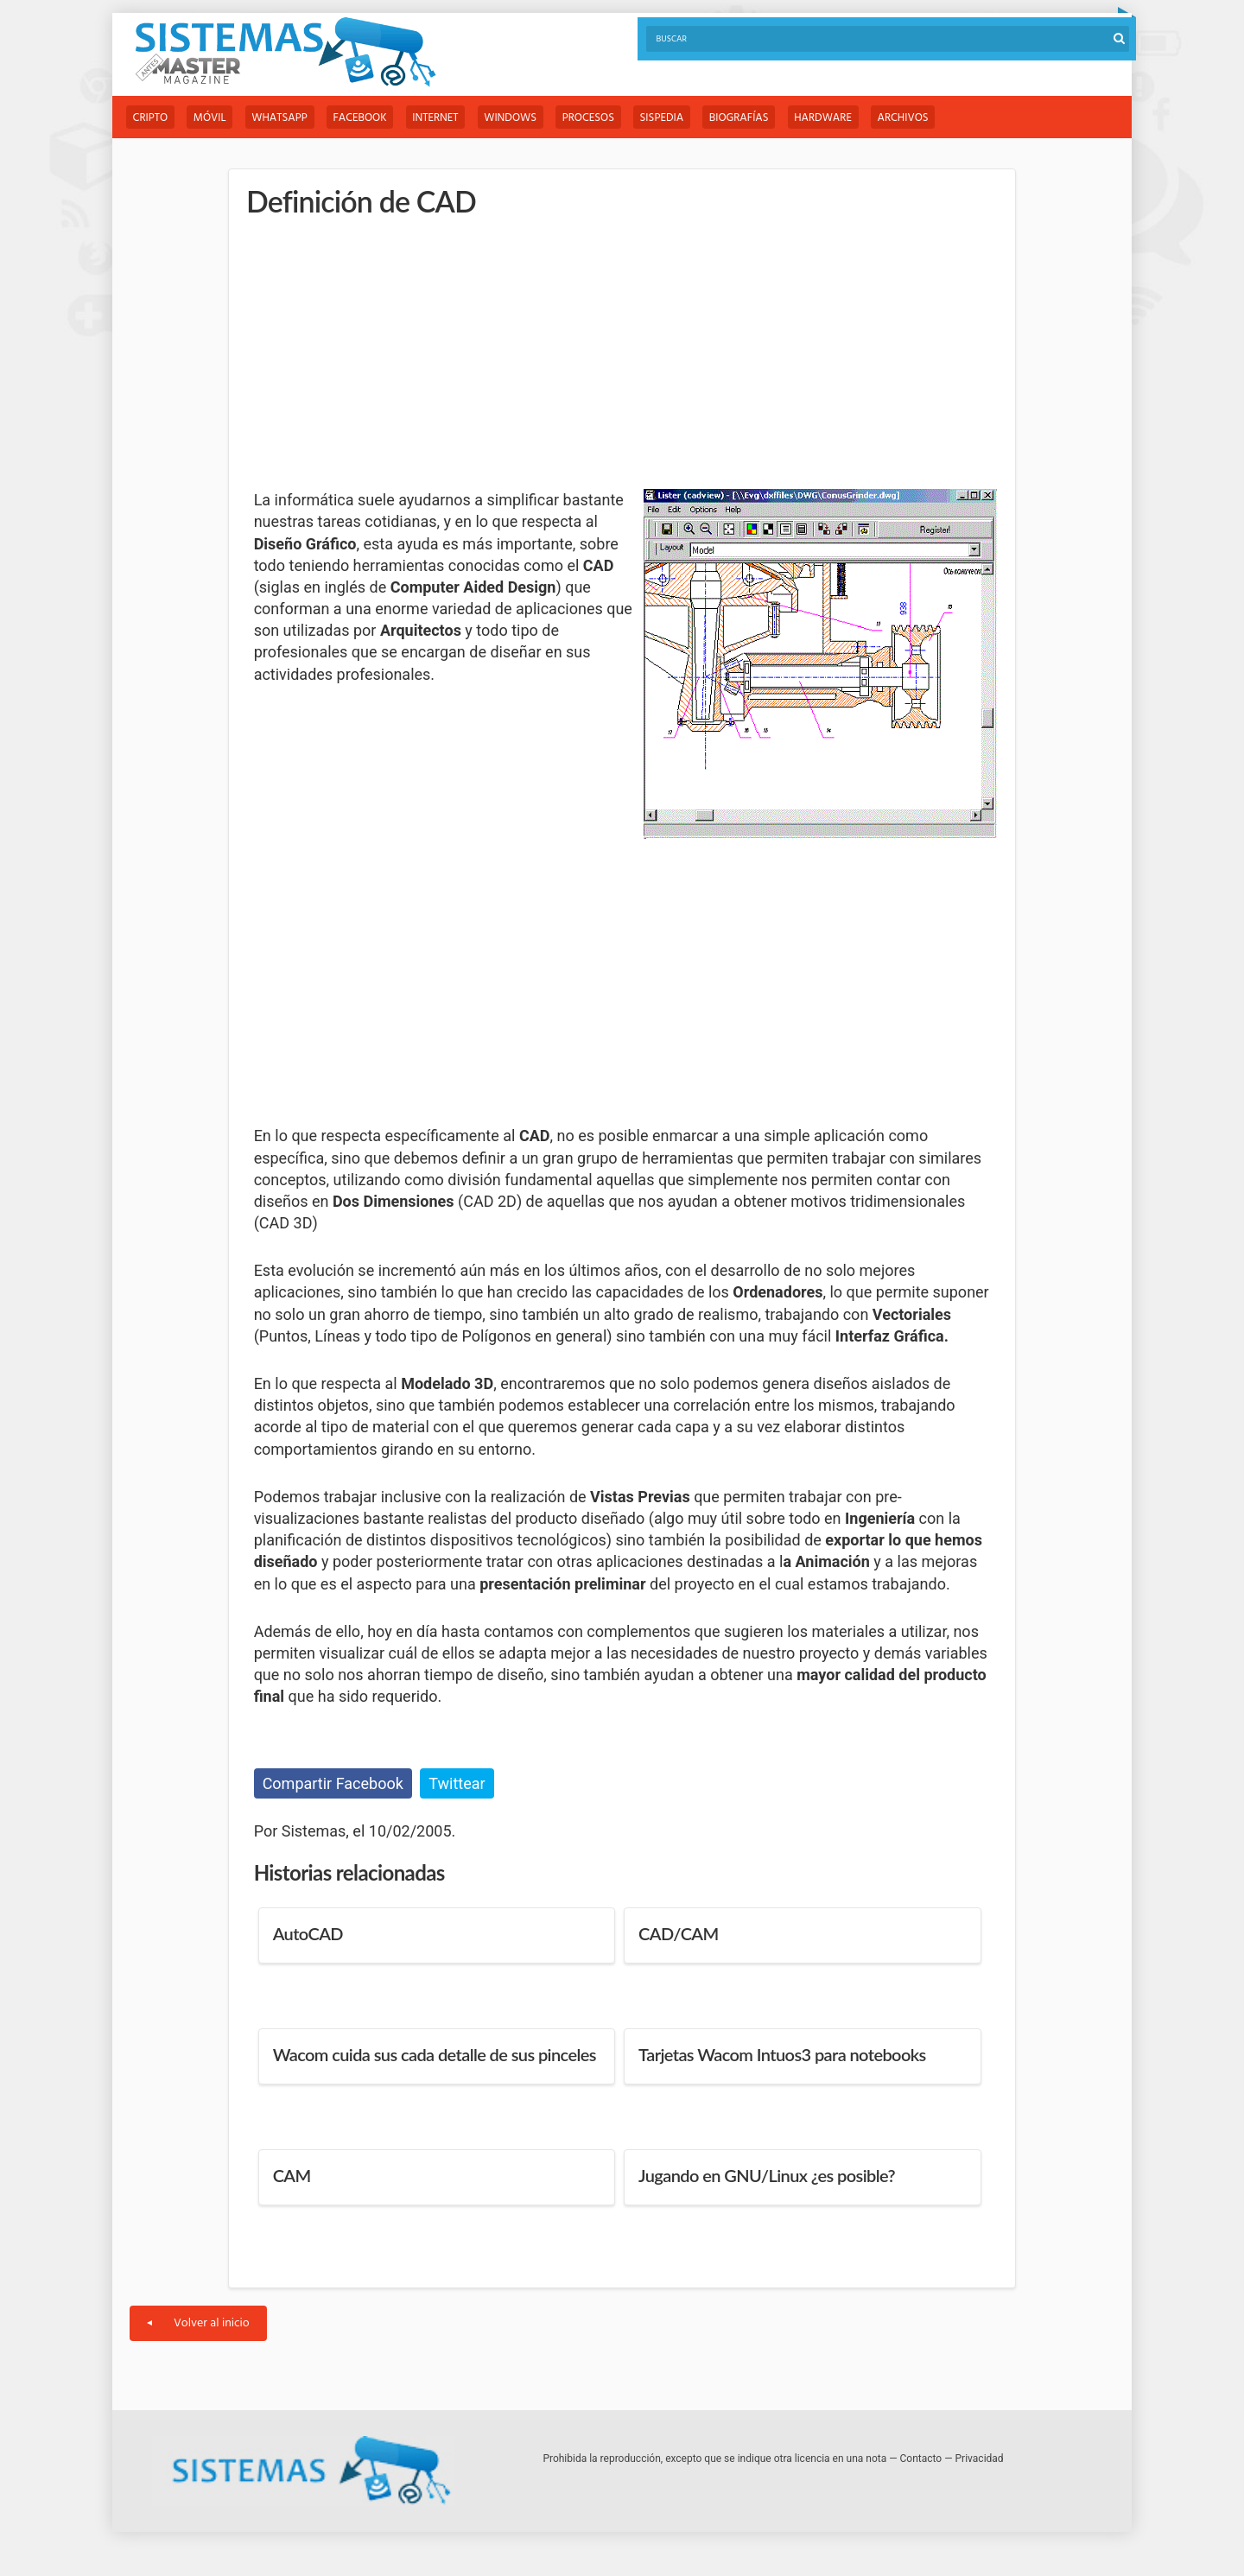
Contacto (921, 2459)
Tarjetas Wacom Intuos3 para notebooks (782, 2055)
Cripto (150, 118)
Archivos (915, 118)
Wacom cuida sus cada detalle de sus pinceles (434, 2055)
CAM (292, 2176)
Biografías (749, 118)
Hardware (834, 118)
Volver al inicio (198, 2324)
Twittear (456, 1783)
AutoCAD (308, 1934)
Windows (517, 118)
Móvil (211, 118)
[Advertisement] (383, 354)
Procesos (596, 118)
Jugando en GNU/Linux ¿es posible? (766, 2176)
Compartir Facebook (333, 1783)
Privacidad (979, 2459)
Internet (440, 118)
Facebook (363, 118)
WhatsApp (282, 118)
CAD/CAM (678, 1934)
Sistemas (285, 52)
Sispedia (671, 118)
